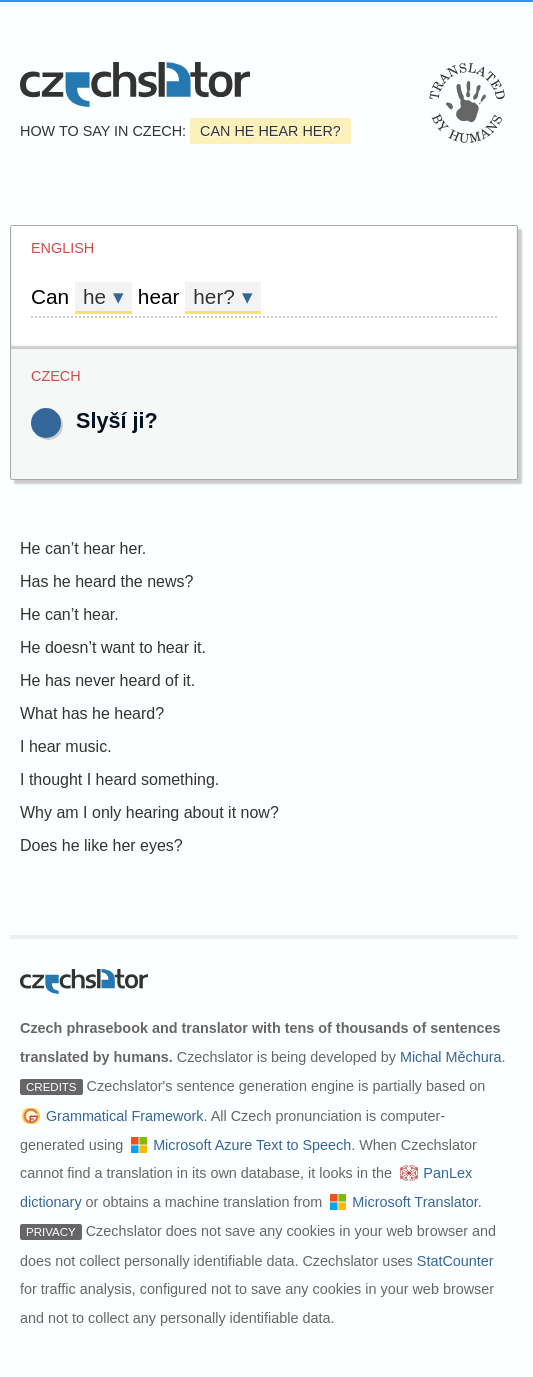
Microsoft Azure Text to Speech (252, 1145)
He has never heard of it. (107, 680)
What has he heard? (92, 713)
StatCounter (455, 1261)
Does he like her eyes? (101, 845)
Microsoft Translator (415, 1202)
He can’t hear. (69, 614)
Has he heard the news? (106, 581)
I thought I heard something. (119, 779)
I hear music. (66, 746)
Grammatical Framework (125, 1116)
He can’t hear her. (83, 548)
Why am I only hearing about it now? (149, 812)
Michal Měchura (451, 1057)
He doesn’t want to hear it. (113, 647)
